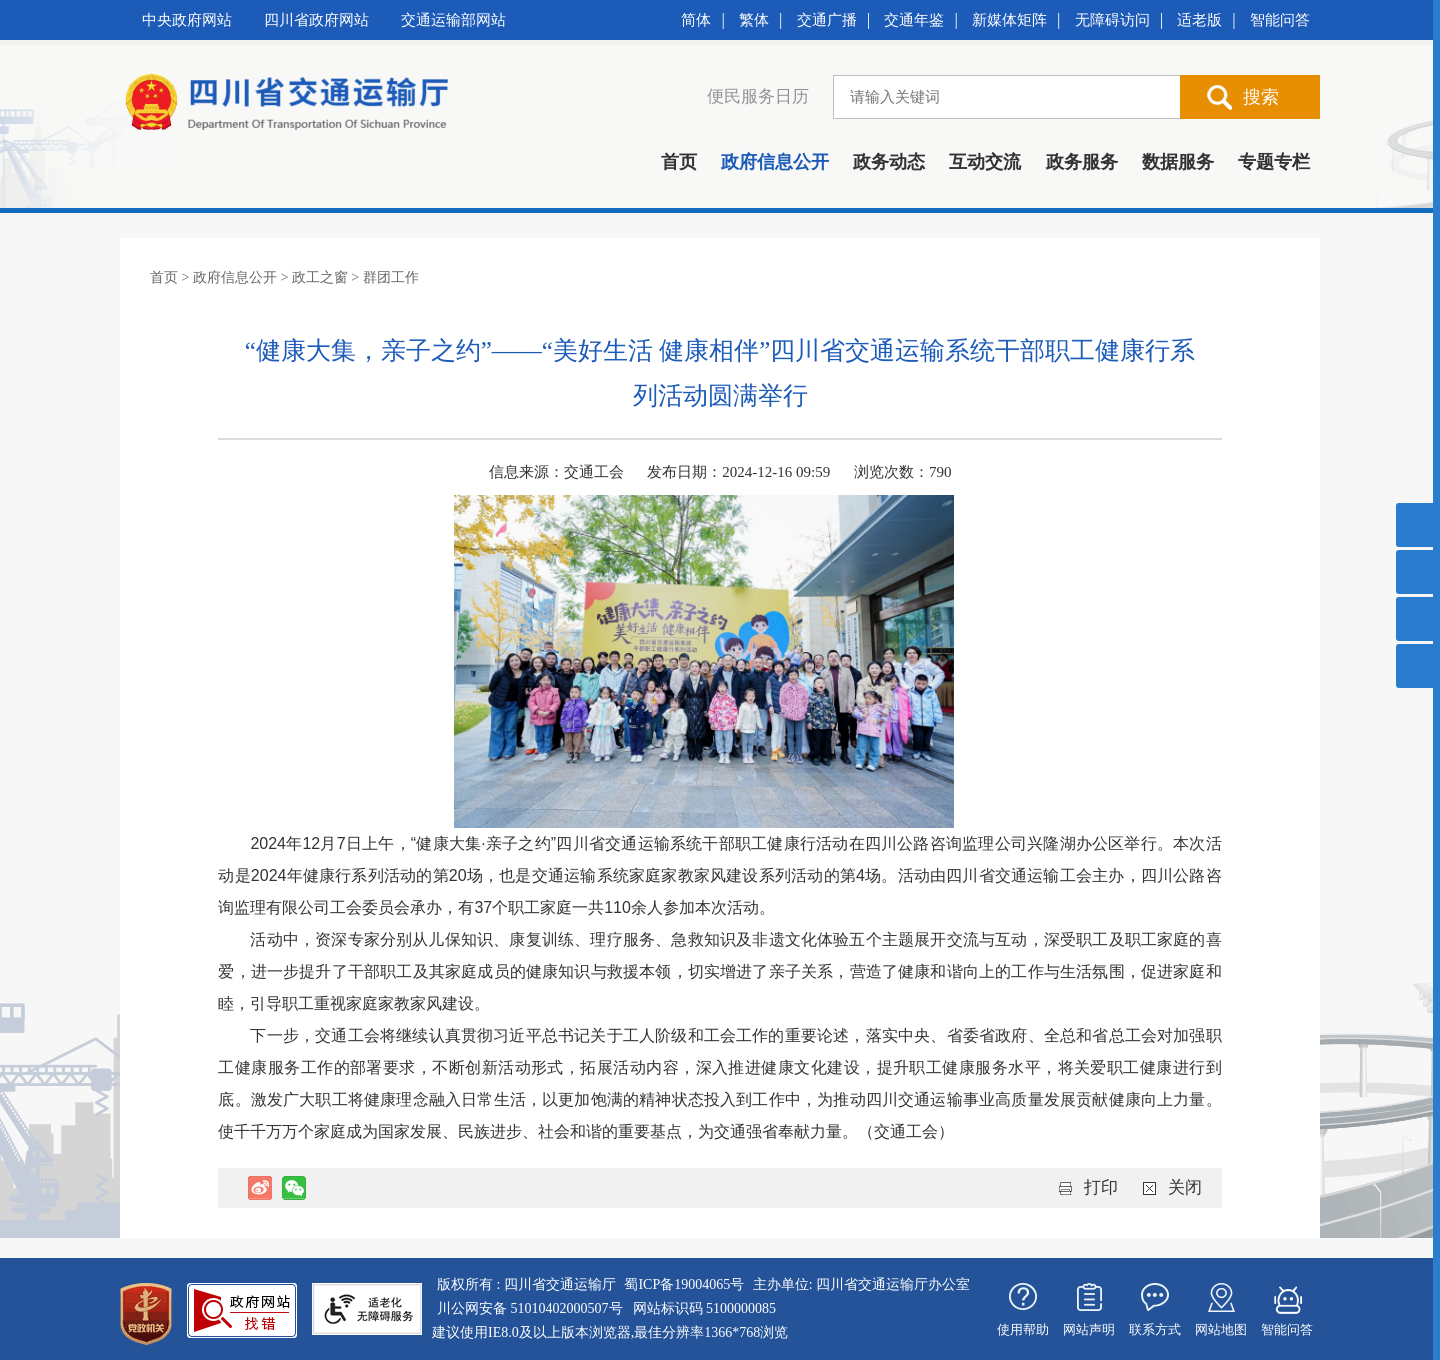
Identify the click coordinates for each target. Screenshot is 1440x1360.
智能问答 (1280, 20)
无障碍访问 (1112, 20)
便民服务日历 (758, 96)
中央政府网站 (187, 20)
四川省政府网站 (316, 20)
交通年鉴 (914, 20)
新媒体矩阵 (1009, 20)
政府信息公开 (775, 162)
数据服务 (1178, 162)
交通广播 (827, 20)
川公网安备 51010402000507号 (530, 1308)
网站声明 (1089, 1329)
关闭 (1185, 1187)
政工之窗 (320, 277)
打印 (1101, 1187)
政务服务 (1082, 162)
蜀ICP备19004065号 (684, 1284)
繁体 (754, 20)
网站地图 (1221, 1329)
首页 (679, 162)
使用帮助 (1023, 1329)
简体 (696, 20)
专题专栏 (1274, 162)
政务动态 (889, 162)
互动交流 (985, 162)
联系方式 (1155, 1329)
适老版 (1199, 20)
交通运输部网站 (453, 20)
